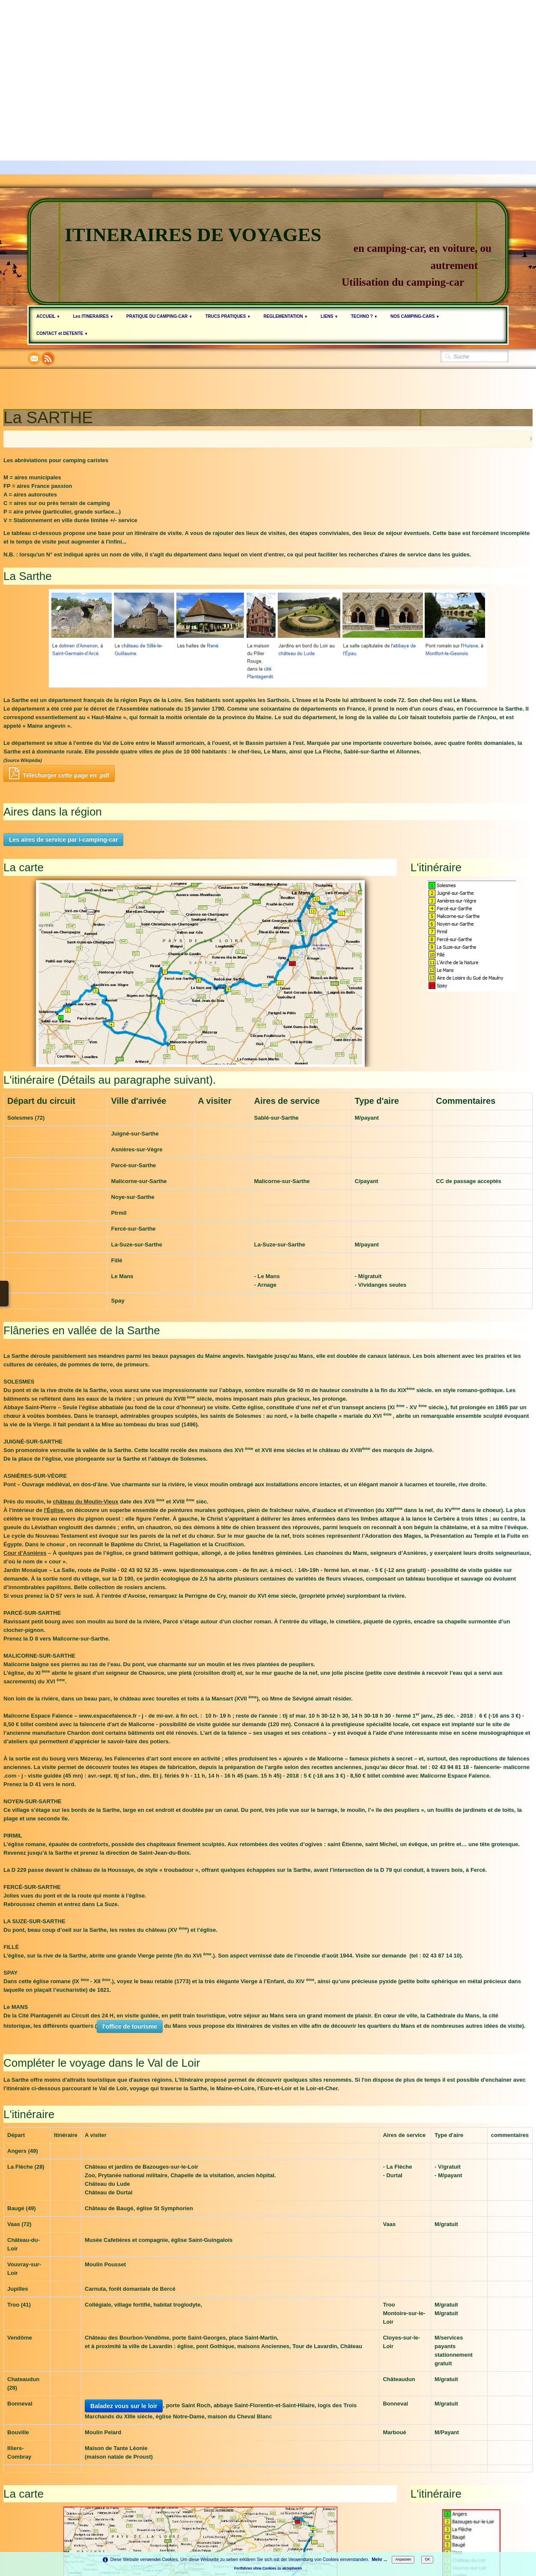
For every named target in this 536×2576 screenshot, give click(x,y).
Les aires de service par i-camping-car (63, 839)
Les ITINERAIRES (93, 316)
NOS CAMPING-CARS (415, 316)
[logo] (268, 251)
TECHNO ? (364, 316)
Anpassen (403, 2559)
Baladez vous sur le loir (123, 2406)
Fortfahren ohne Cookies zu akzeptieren (268, 2568)
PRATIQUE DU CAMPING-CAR (159, 316)
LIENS (329, 316)
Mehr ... (379, 2559)
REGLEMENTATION (285, 316)
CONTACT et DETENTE (62, 333)
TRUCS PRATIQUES (227, 316)
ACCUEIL (48, 316)
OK (427, 2559)
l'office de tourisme (129, 2026)
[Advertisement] (257, 60)
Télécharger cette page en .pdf (59, 773)
